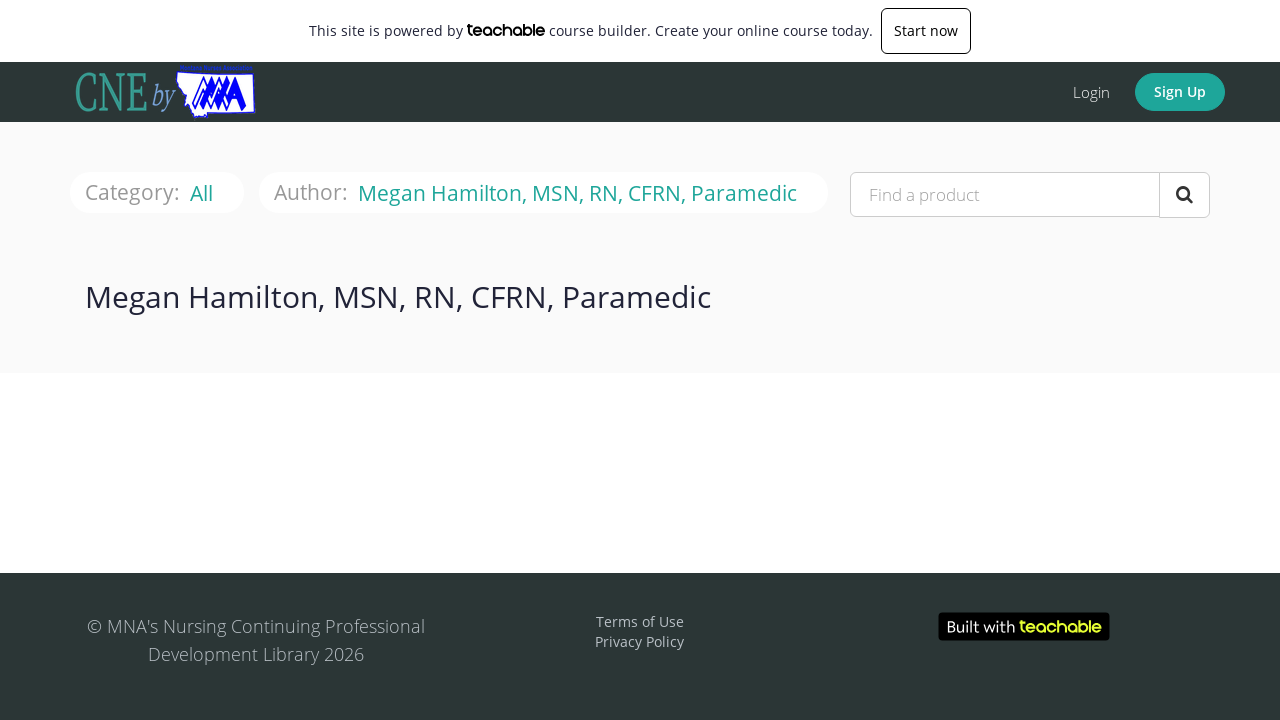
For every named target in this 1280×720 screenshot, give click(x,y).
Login (1091, 92)
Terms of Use (640, 621)
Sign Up (1180, 91)
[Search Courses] (1184, 195)
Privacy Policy (639, 641)
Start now (926, 30)
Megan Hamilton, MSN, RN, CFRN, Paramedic (580, 193)
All (204, 193)
